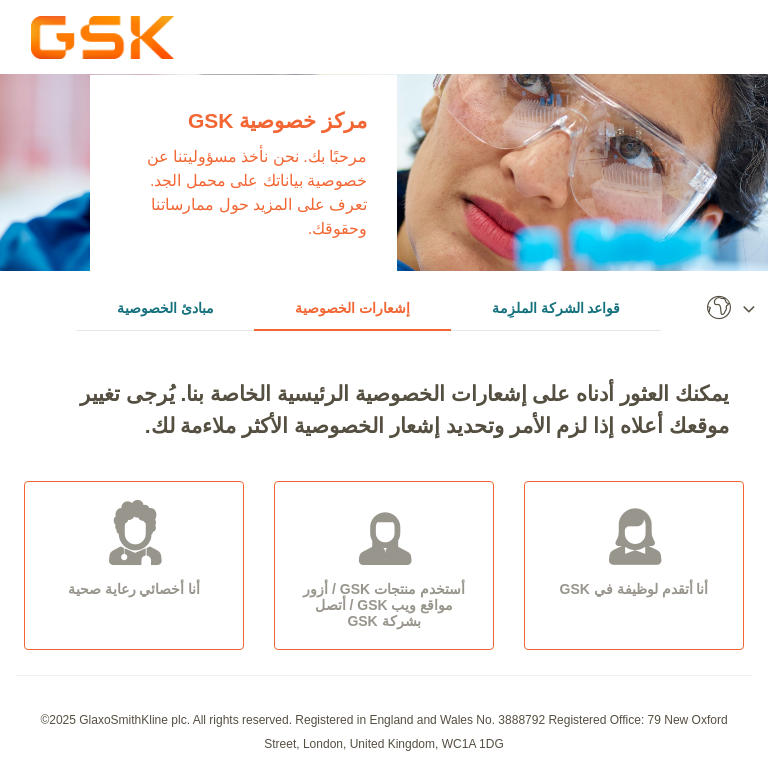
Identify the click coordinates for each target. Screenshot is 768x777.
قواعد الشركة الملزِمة (556, 308)
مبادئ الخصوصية (165, 308)
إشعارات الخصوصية (352, 308)
